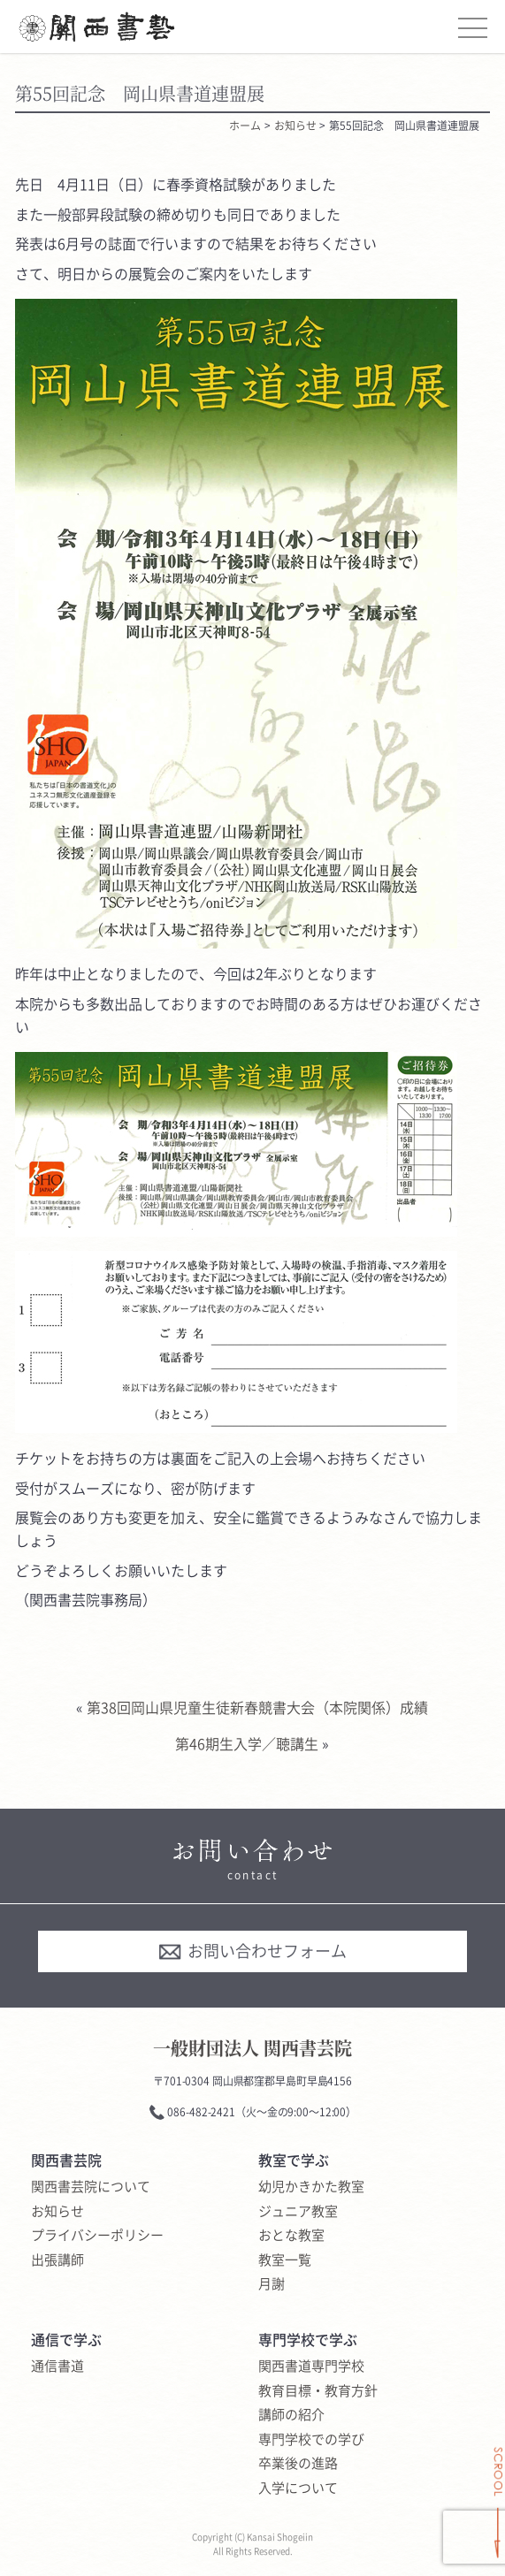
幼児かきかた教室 (311, 2187)
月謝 (271, 2284)
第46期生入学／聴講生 (246, 1743)
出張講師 (57, 2260)
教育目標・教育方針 (318, 2391)
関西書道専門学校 (311, 2366)
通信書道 (57, 2366)
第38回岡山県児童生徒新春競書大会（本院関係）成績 (257, 1707)
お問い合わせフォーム (252, 1951)
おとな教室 (291, 2235)
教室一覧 (284, 2260)
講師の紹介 (291, 2415)
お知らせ (57, 2212)
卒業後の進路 (298, 2464)
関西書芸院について (90, 2187)
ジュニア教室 (298, 2212)
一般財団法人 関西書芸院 (252, 2048)
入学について (298, 2488)
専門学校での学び (311, 2440)
